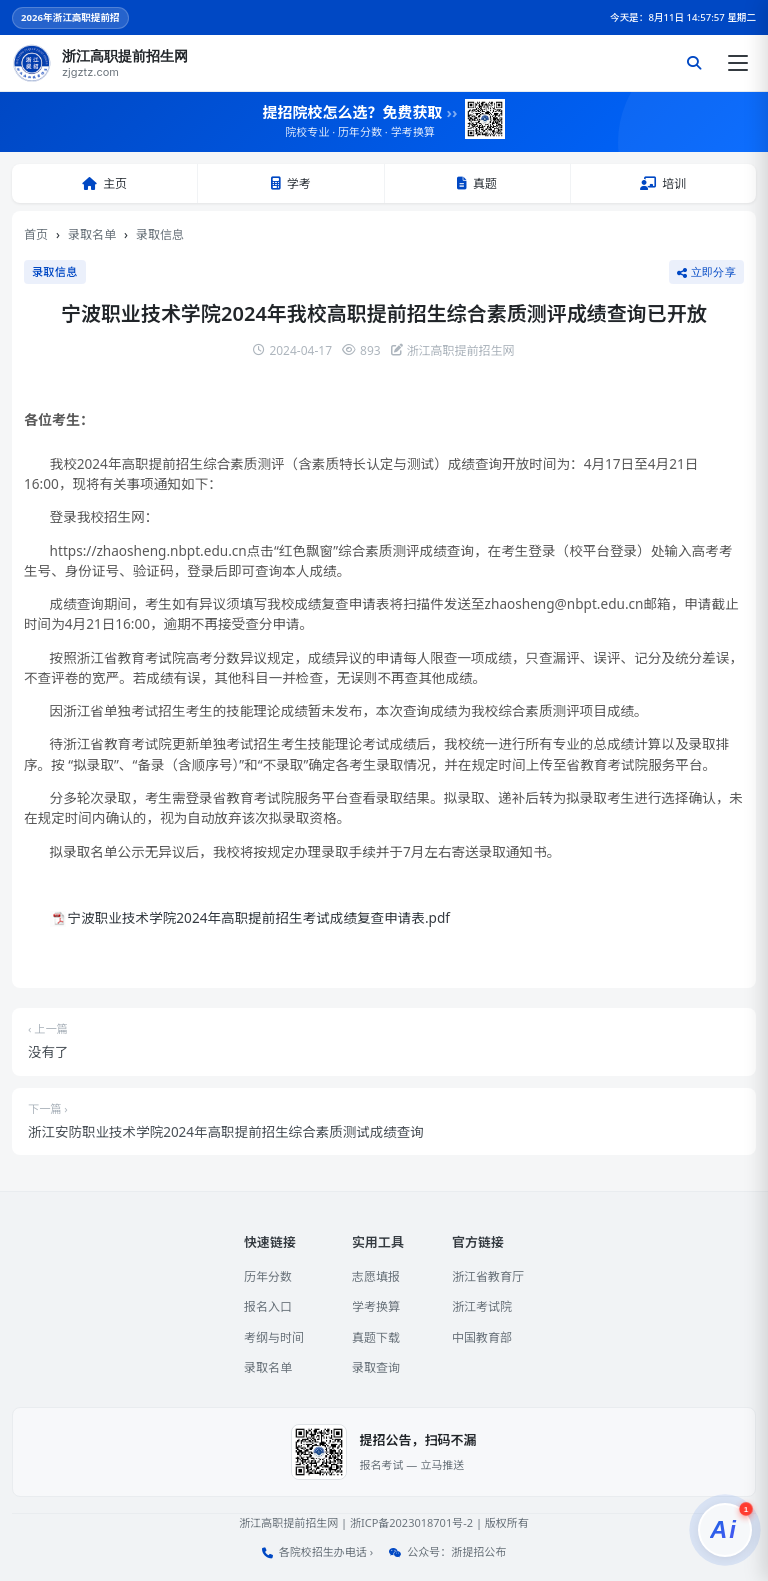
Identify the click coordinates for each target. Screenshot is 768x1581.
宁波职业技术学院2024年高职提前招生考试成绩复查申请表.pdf (259, 917)
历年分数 (268, 1276)
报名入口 (268, 1306)
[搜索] (694, 63)
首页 (36, 234)
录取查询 (376, 1367)
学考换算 (376, 1306)
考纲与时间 (274, 1337)
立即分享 (706, 272)
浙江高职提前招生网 (288, 1522)
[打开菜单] (738, 63)
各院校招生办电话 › (326, 1551)
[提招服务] (725, 1530)
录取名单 (92, 234)
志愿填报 (376, 1276)
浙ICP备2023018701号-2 (411, 1522)
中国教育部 (482, 1337)
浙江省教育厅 (488, 1276)
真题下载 (376, 1337)
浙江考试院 (482, 1306)
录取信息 (160, 234)
